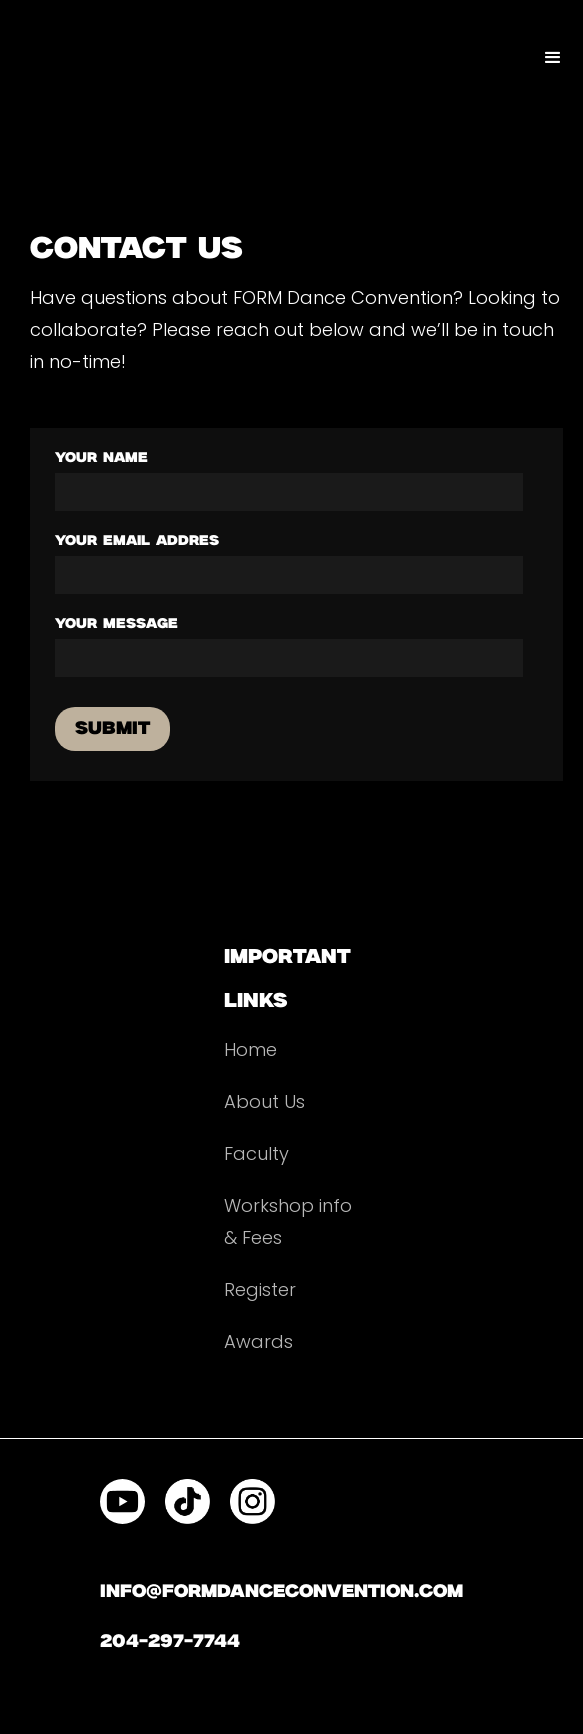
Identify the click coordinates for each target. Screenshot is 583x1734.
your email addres (137, 541)
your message (116, 624)
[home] (5, 38)
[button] (553, 58)
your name (101, 458)
